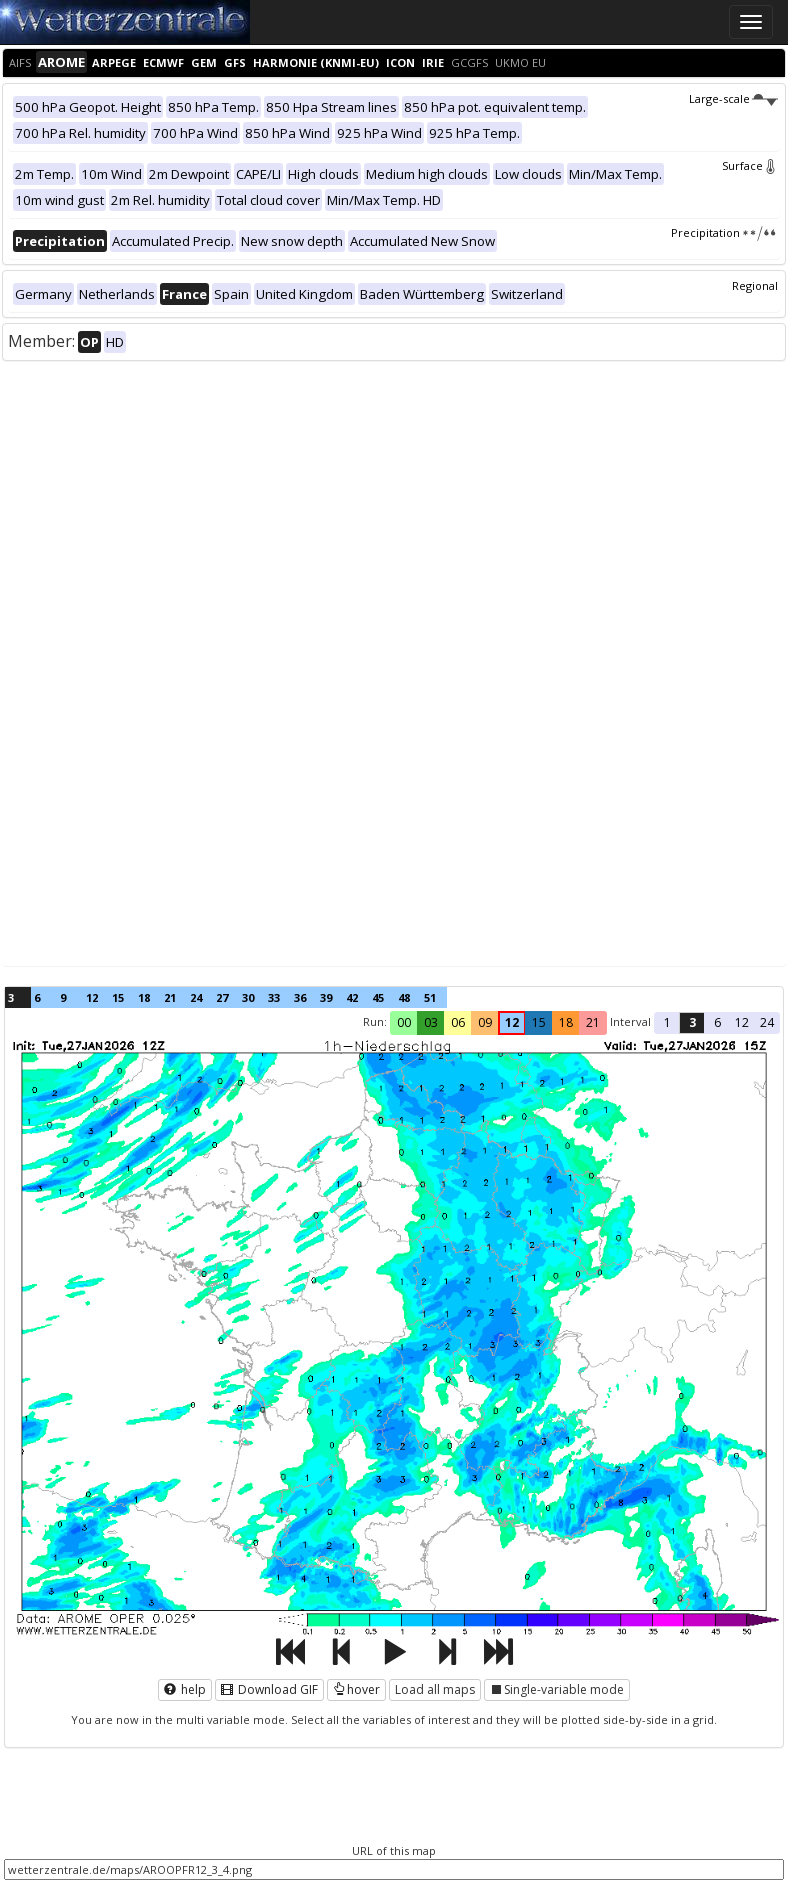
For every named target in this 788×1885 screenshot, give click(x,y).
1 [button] (667, 1022)
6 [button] (717, 1022)
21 (170, 997)
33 (274, 997)
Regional (755, 285)
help (185, 1689)
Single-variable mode (557, 1689)
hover (356, 1689)
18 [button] (566, 1022)
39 (326, 997)
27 (222, 997)
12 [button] (512, 1022)
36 (300, 997)
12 (92, 997)
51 (430, 997)
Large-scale (733, 98)
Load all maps (435, 1689)
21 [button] (593, 1022)
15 (118, 997)
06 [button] (458, 1022)
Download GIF (269, 1689)
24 (196, 997)
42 (352, 997)
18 (144, 997)
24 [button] (767, 1022)
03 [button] (431, 1022)
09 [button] (485, 1022)
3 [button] (692, 1022)
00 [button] (404, 1022)
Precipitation (724, 232)
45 (378, 997)
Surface (750, 165)
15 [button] (539, 1022)
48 (404, 997)
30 (248, 997)
